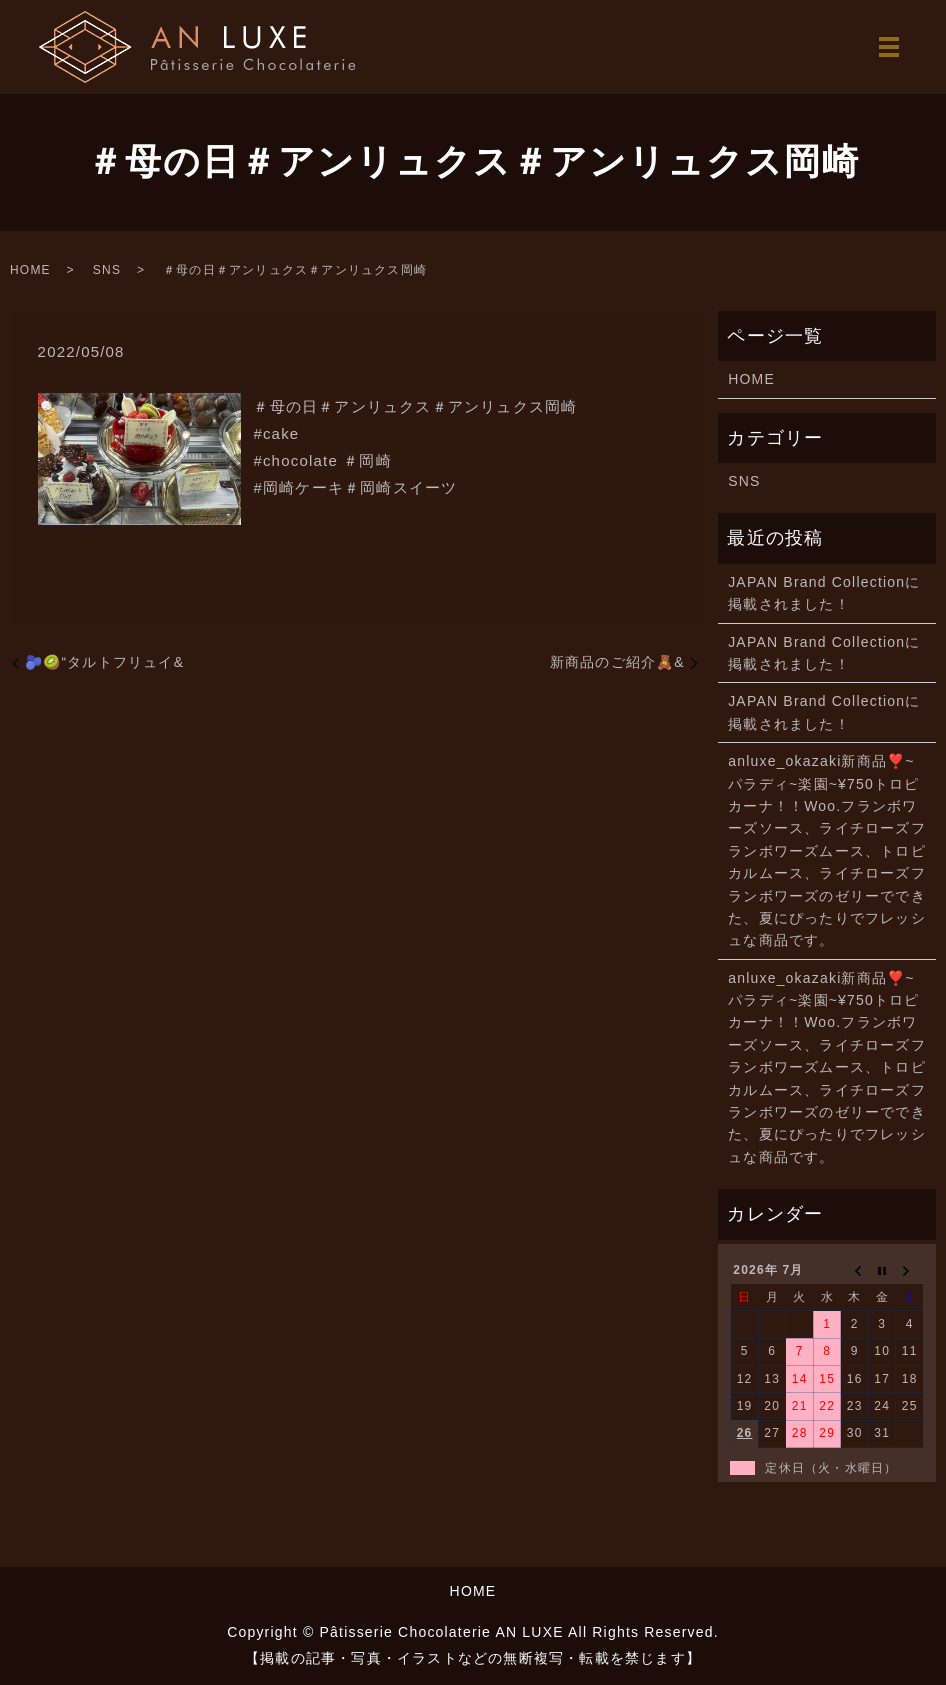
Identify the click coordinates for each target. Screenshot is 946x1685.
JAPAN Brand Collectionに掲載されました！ (824, 593)
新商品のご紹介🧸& (617, 662)
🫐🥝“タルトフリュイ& (104, 662)
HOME (30, 270)
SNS (107, 270)
